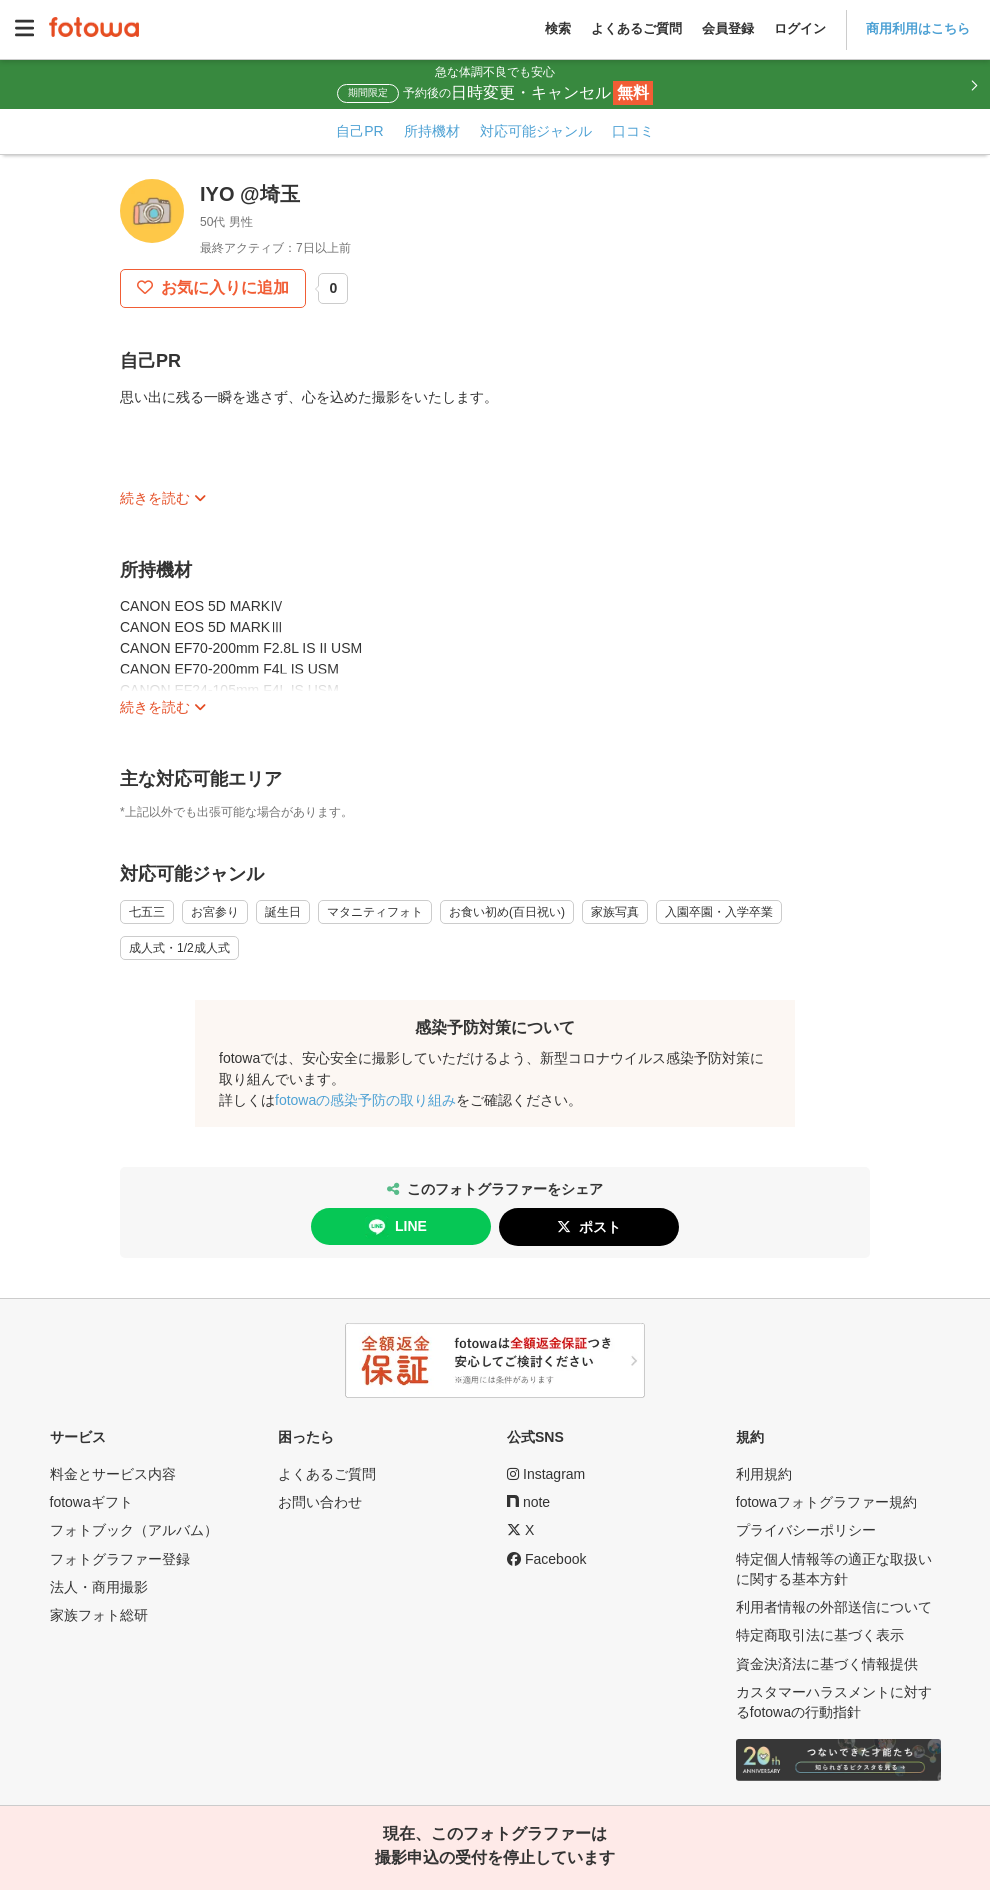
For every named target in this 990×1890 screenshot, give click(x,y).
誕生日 (283, 912)
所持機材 (432, 131)
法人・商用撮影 (99, 1587)
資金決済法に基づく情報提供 (827, 1664)
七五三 (147, 912)
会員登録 (728, 28)
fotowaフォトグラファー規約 (826, 1502)
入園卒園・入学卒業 (719, 912)
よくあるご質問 (636, 28)
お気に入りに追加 (223, 287)
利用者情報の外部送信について (834, 1607)
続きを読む (155, 498)
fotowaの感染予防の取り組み (365, 1100)
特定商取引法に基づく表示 (820, 1635)
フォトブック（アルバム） (134, 1530)
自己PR (359, 131)
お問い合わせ (320, 1502)
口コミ (633, 131)
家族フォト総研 (99, 1615)
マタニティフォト (375, 912)
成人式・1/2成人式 (179, 948)
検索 (558, 28)
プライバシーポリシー (806, 1530)
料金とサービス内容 (113, 1474)
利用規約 (764, 1474)
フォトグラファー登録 (120, 1559)
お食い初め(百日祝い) (507, 912)
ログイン (800, 28)
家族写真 (615, 912)
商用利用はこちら (918, 28)
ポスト (600, 1227)
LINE (396, 1227)
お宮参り (215, 912)
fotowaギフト (91, 1502)
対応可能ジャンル (536, 131)
